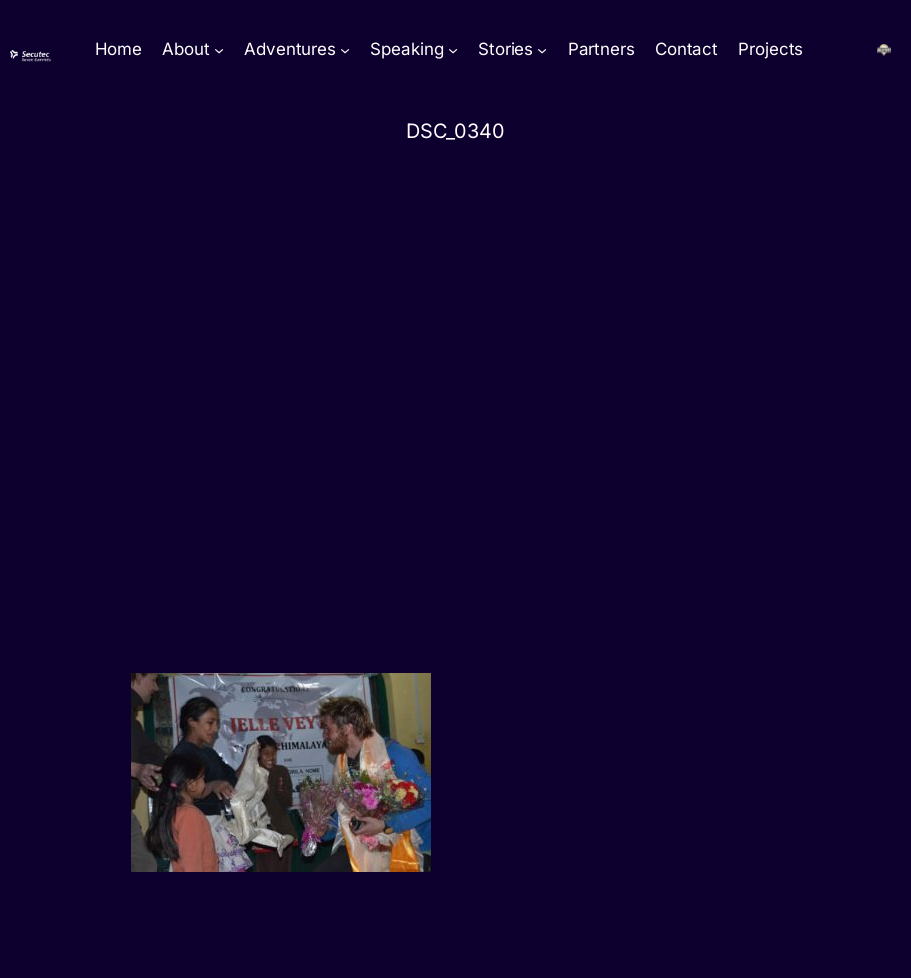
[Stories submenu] (542, 50)
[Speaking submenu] (453, 50)
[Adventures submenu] (345, 50)
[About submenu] (219, 50)
